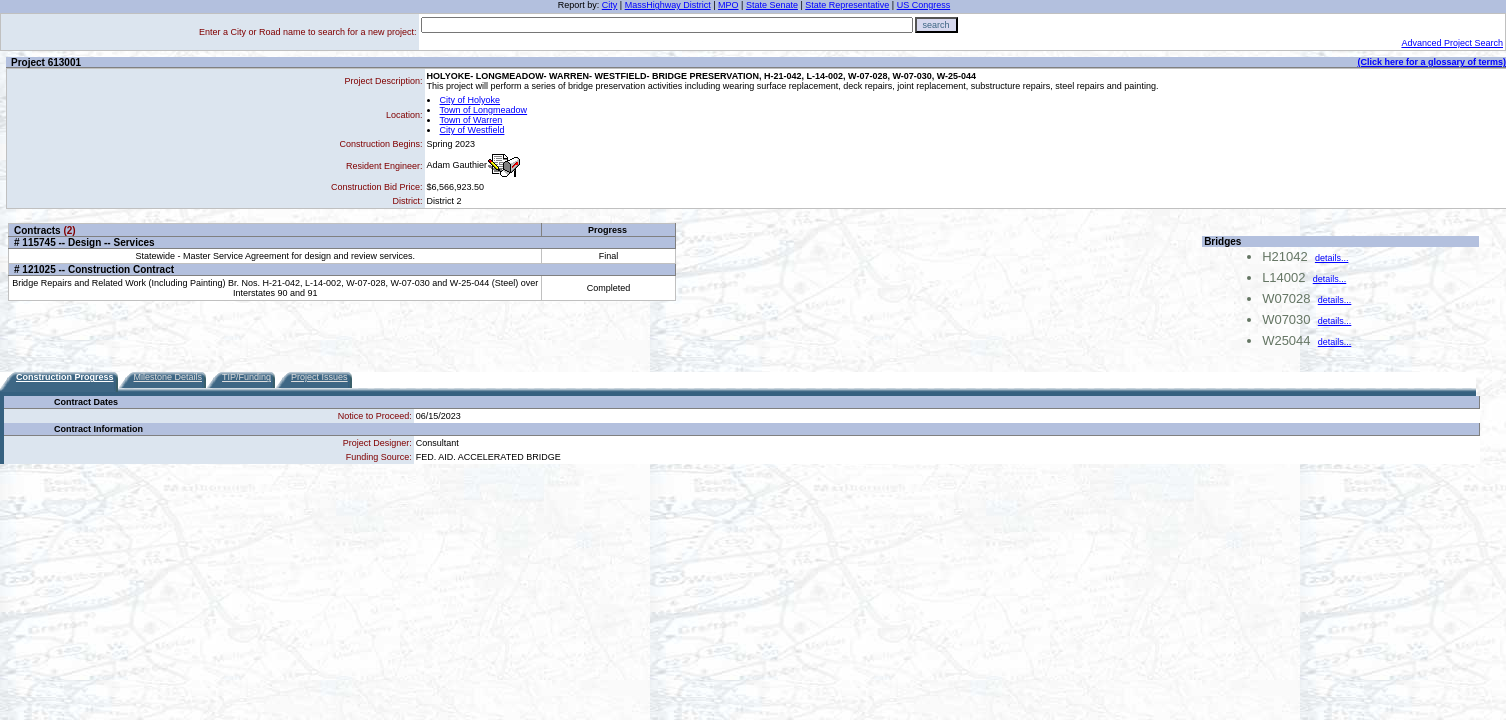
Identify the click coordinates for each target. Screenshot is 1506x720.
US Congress (924, 5)
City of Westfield (472, 130)
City (610, 5)
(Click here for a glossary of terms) (1431, 62)
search (936, 25)
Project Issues (319, 377)
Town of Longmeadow (484, 110)
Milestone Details (168, 377)
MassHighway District (668, 5)
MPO (728, 5)
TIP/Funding (246, 377)
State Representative (847, 5)
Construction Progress (65, 377)
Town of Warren (471, 120)
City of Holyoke (470, 100)
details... (1332, 258)
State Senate (772, 5)
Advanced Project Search (1452, 43)
